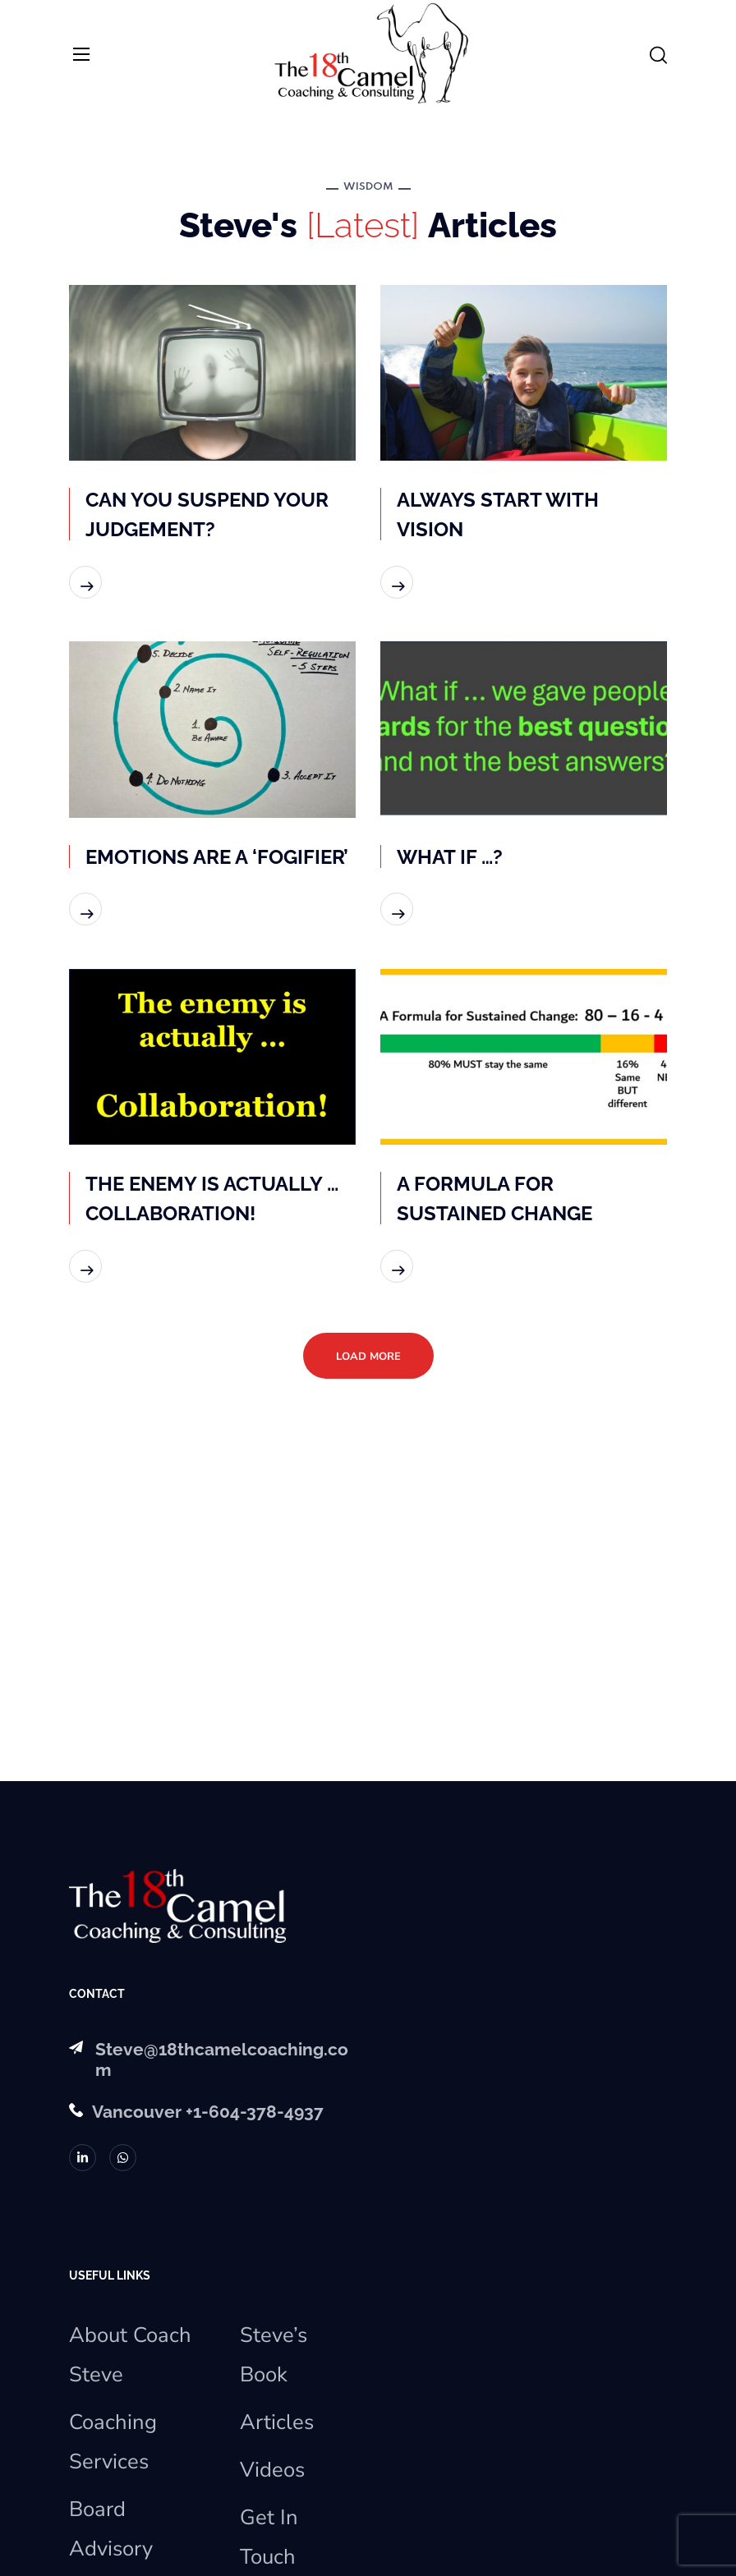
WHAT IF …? (450, 857)
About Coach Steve (130, 2355)
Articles (277, 2422)
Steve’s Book (273, 2355)
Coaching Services (113, 2442)
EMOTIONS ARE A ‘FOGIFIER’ (216, 857)
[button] (658, 56)
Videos (272, 2469)
